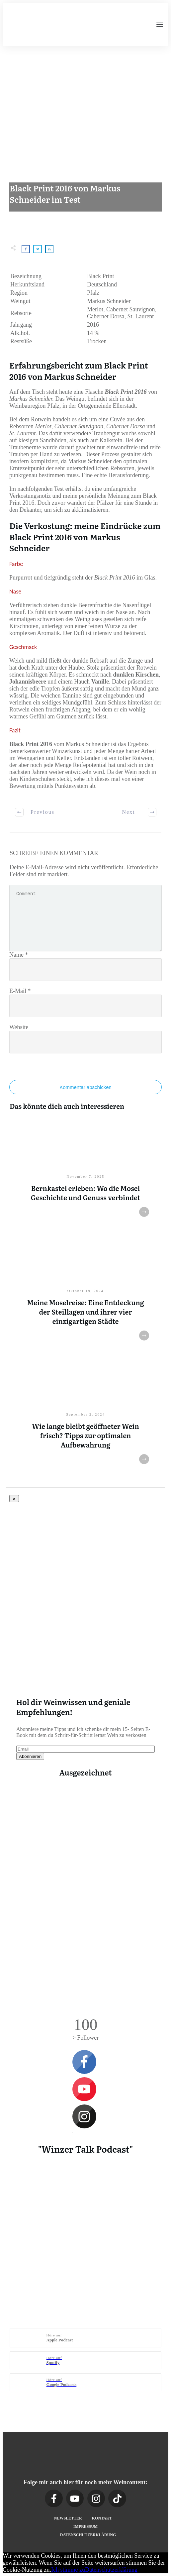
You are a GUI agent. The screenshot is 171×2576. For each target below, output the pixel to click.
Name (18, 954)
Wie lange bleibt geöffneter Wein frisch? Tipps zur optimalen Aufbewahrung (85, 1435)
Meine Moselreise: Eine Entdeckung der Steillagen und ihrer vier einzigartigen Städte (85, 1311)
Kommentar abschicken (85, 1087)
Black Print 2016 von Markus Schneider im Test (65, 193)
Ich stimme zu (68, 2569)
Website (19, 1027)
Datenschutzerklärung (111, 2569)
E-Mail (20, 991)
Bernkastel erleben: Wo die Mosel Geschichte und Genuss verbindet (85, 1192)
